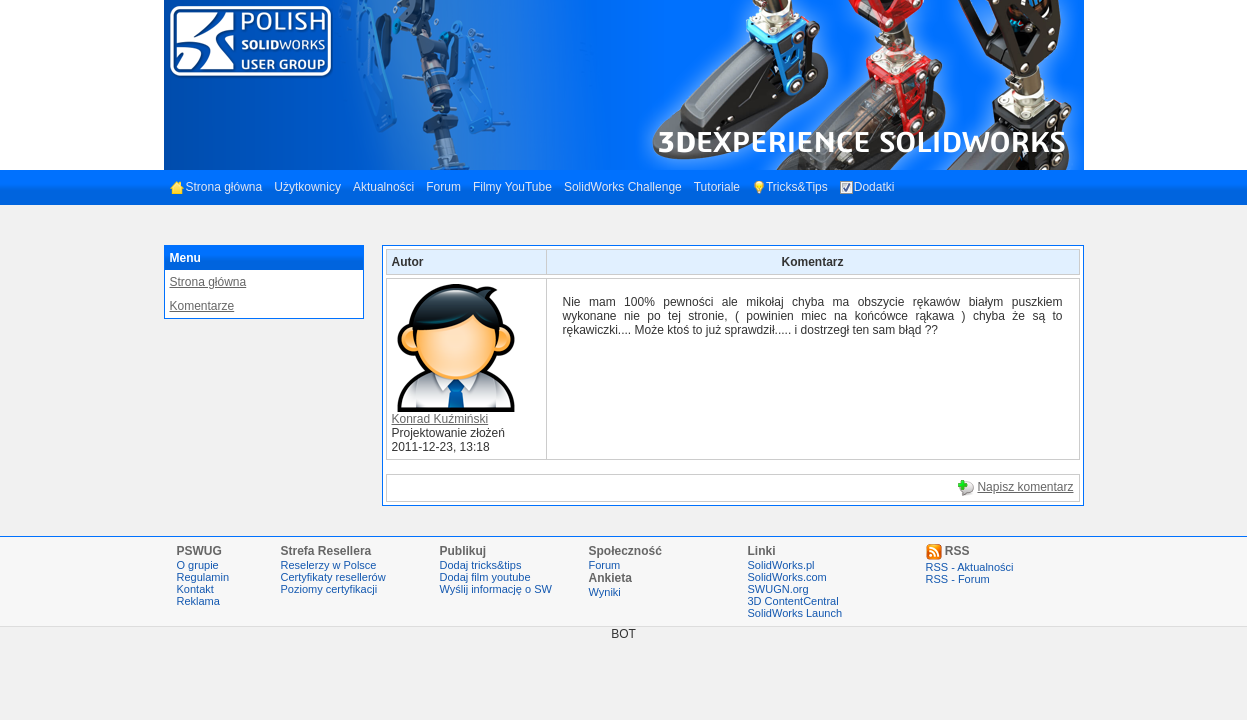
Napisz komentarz (1025, 487)
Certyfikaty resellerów (333, 577)
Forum (443, 187)
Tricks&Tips (790, 187)
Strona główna (216, 187)
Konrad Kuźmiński (440, 419)
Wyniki (605, 592)
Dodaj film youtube (485, 577)
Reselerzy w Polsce (329, 565)
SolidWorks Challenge (623, 187)
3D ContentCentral (793, 601)
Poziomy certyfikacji (329, 589)
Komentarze (202, 306)
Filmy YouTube (512, 187)
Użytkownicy (307, 187)
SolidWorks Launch (795, 613)
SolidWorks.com (787, 577)
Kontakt (195, 589)
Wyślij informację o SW (496, 589)
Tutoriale (717, 187)
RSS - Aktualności (970, 567)
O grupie (198, 565)
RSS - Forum (958, 579)
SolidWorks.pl (781, 565)
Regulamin (203, 577)
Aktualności (383, 187)
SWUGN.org (778, 589)
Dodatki (867, 187)
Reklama (198, 601)
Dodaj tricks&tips (481, 565)
